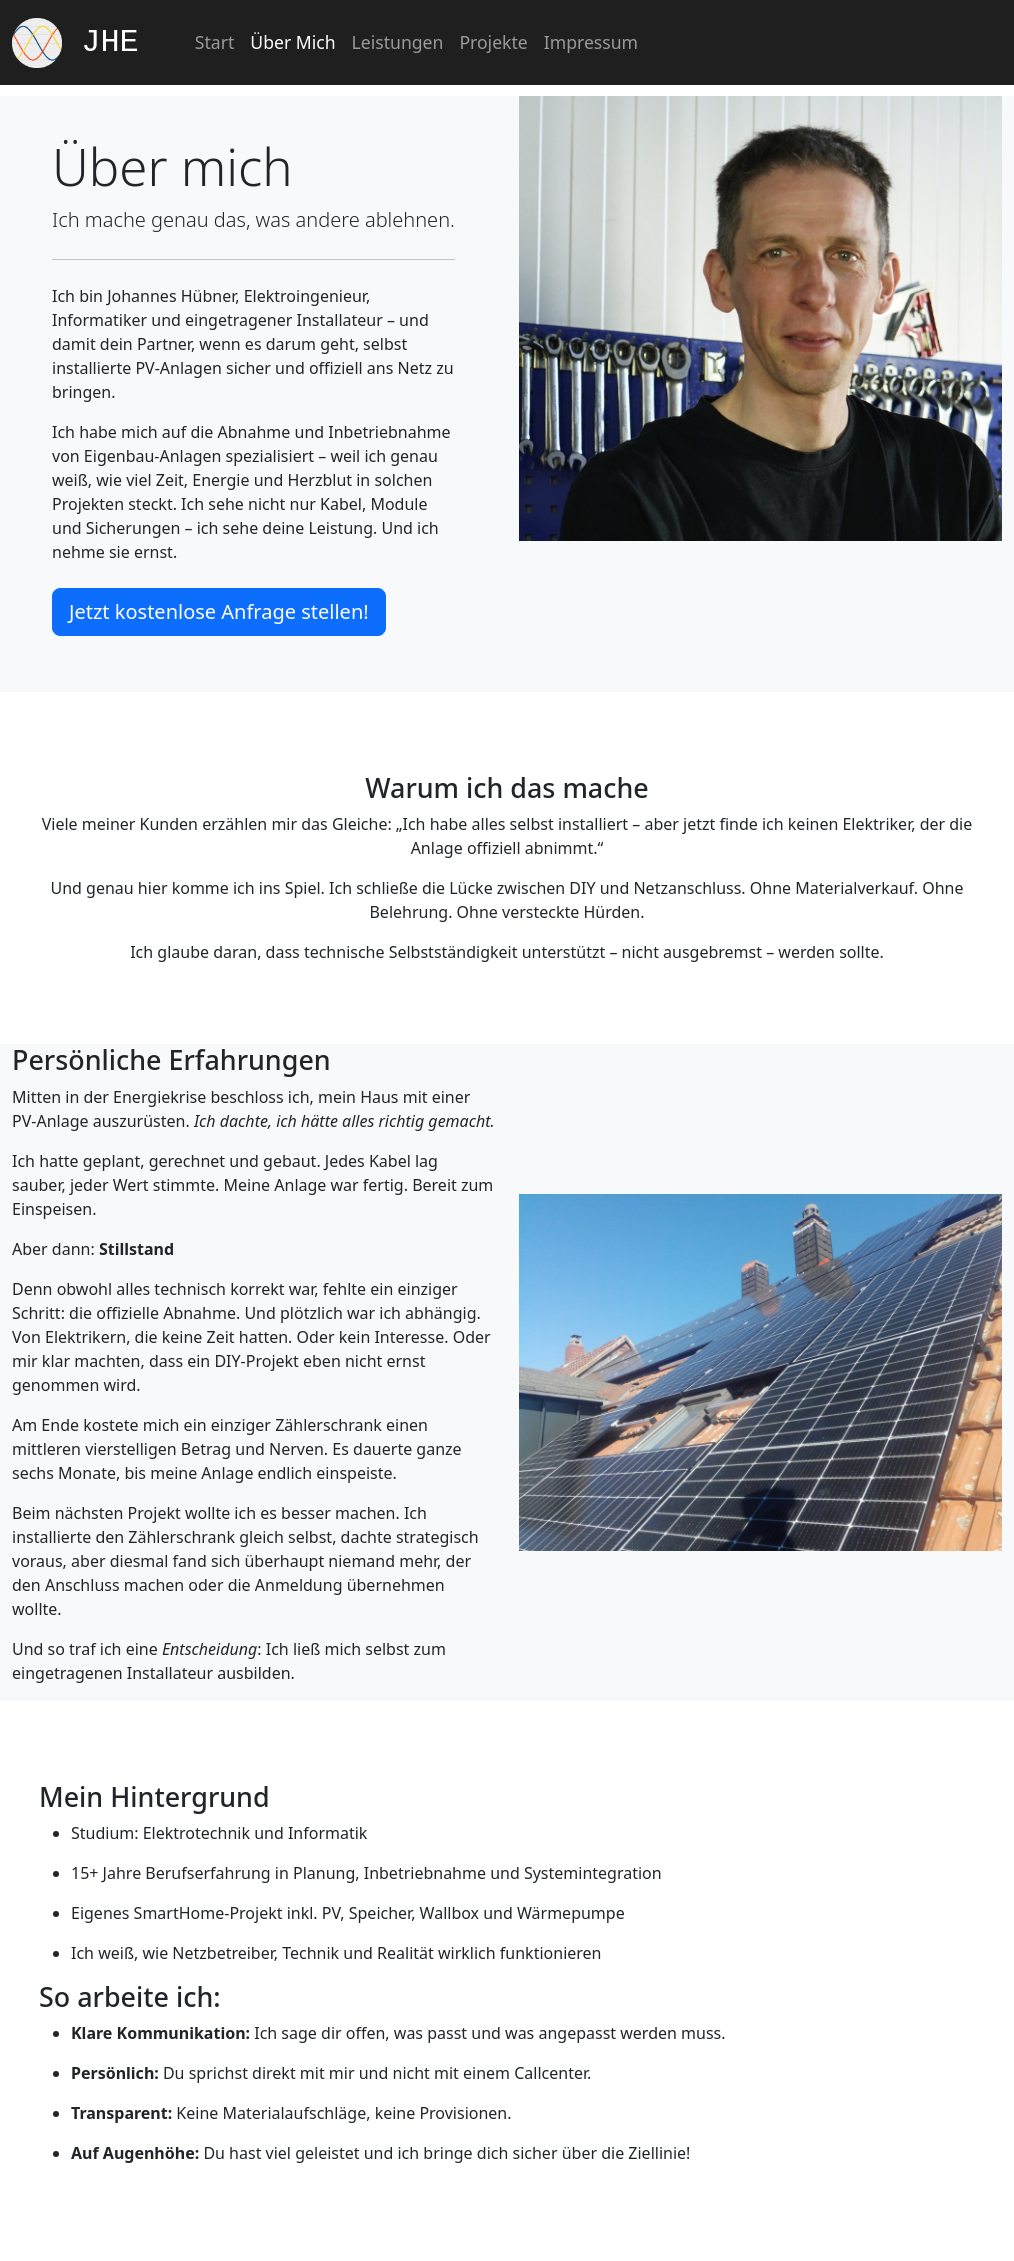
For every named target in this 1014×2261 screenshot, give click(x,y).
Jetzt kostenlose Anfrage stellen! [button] (219, 611)
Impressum (591, 42)
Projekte (493, 42)
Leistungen (398, 42)
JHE (75, 43)
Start (215, 42)
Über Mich (292, 42)
